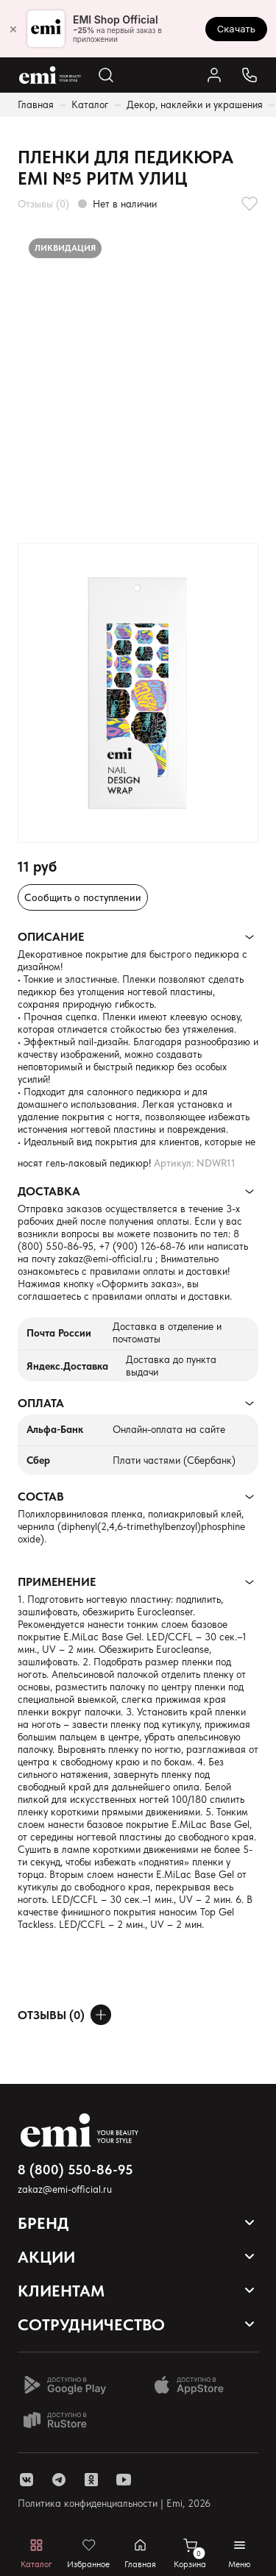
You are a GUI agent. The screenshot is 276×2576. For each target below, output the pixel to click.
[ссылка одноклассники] (91, 2479)
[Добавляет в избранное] (249, 204)
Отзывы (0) (43, 204)
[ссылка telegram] (59, 2479)
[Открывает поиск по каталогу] (106, 75)
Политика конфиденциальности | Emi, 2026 (114, 2503)
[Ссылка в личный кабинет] (214, 75)
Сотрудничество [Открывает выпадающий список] (91, 2324)
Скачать (236, 29)
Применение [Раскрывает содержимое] (57, 1582)
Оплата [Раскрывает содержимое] (41, 1403)
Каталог (90, 104)
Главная (36, 104)
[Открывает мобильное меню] (239, 2553)
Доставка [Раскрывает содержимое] (49, 1191)
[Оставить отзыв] (101, 2014)
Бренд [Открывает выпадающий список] (43, 2222)
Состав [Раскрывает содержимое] (41, 1497)
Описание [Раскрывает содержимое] (51, 937)
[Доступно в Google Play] (65, 2384)
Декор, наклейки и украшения (195, 104)
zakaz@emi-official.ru (105, 1258)
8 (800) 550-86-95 (75, 2169)
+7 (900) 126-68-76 (142, 1246)
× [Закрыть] (13, 28)
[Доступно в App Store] (194, 2384)
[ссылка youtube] (123, 2479)
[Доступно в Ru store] (65, 2420)
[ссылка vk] (26, 2479)
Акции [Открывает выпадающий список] (46, 2256)
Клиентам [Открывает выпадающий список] (61, 2290)
